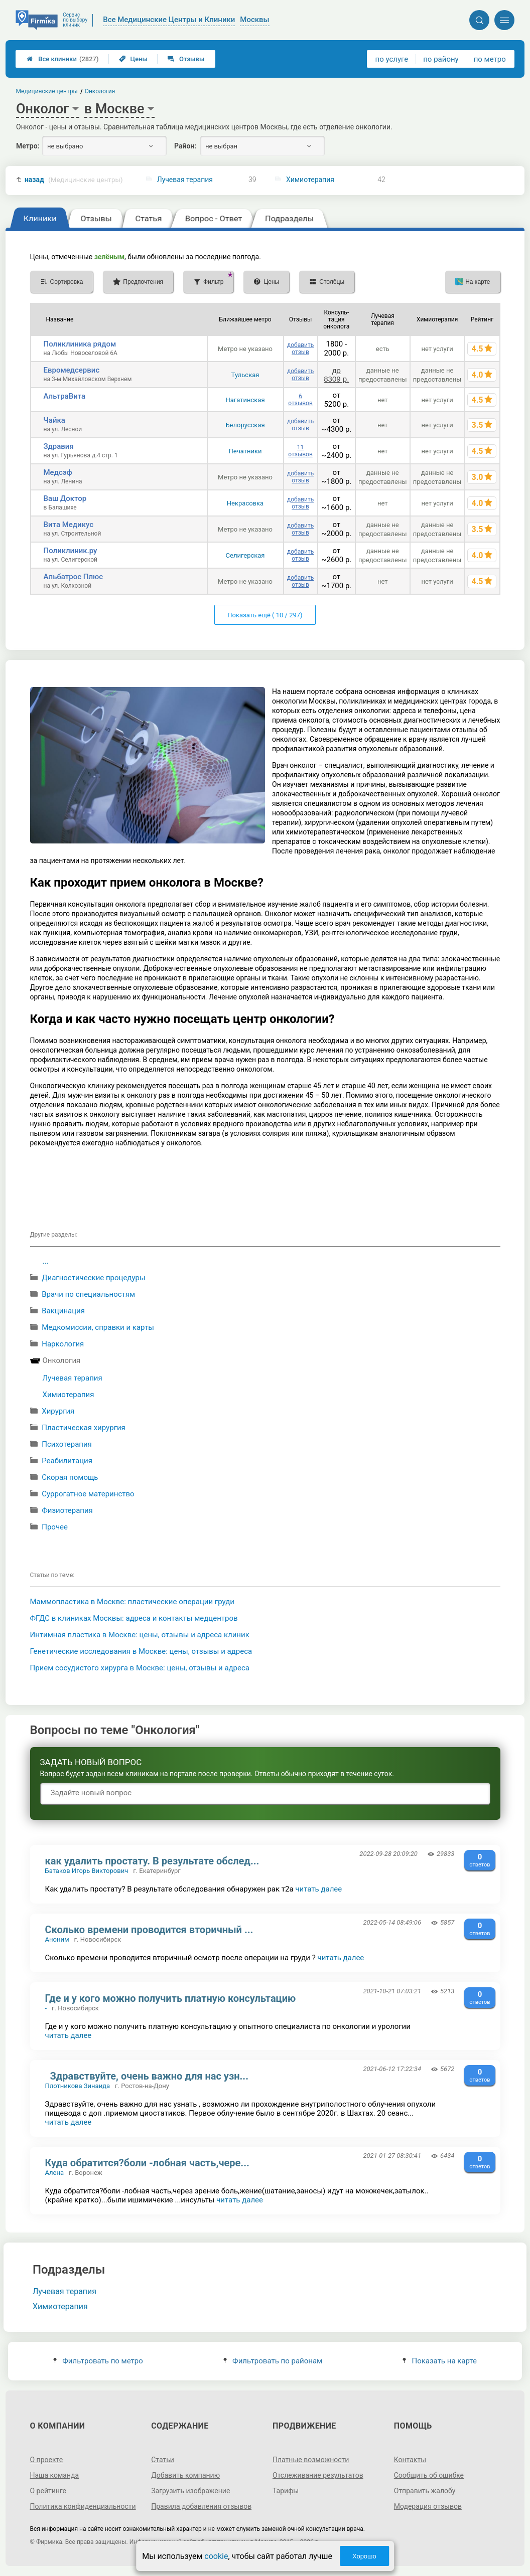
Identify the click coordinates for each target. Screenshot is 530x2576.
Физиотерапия (67, 1510)
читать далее (318, 1889)
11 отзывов (300, 451)
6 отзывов (300, 400)
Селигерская (245, 555)
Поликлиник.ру (70, 550)
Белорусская (244, 425)
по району (440, 59)
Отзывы (186, 59)
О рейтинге (48, 2491)
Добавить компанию (185, 2475)
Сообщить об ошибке (429, 2475)
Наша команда (54, 2475)
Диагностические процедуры (93, 1277)
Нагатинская (244, 400)
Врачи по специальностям (88, 1294)
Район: (185, 146)
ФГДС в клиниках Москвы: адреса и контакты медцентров (134, 1618)
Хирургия (58, 1411)
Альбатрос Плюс (73, 576)
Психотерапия (67, 1444)
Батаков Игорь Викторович (86, 1870)
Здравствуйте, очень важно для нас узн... (146, 2076)
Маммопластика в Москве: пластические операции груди (132, 1601)
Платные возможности (311, 2460)
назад (74, 180)
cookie (216, 2556)
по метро (490, 59)
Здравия (59, 446)
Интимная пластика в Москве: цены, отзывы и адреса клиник (139, 1634)
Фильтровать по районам (272, 2360)
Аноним (57, 1939)
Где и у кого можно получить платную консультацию (170, 1998)
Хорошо (364, 2556)
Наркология (63, 1343)
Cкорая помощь (70, 1477)
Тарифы (286, 2491)
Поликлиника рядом (80, 344)
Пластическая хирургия (83, 1427)
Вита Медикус (69, 524)
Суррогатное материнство (88, 1493)
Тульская (245, 375)
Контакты (410, 2460)
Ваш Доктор (65, 498)
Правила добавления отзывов (201, 2506)
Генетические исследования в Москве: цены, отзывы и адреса (141, 1651)
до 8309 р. (336, 374)
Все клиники (62, 59)
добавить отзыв (300, 348)
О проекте (46, 2460)
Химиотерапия (310, 179)
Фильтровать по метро (98, 2360)
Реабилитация (67, 1460)
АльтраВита (65, 396)
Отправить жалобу (425, 2491)
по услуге (392, 59)
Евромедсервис (72, 370)
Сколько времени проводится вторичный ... (149, 1930)
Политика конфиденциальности (83, 2506)
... (46, 1261)
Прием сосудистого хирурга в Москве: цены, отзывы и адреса (140, 1667)
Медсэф (58, 472)
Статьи (162, 2460)
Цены (133, 59)
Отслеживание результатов (318, 2475)
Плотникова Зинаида (77, 2086)
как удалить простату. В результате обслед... (152, 1861)
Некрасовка (245, 503)
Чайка (54, 420)
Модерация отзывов (428, 2506)
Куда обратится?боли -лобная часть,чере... (147, 2163)
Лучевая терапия (185, 179)
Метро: (27, 146)
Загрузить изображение (190, 2491)
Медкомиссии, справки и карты (98, 1327)
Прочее (55, 1526)
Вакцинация (63, 1310)
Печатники (245, 451)
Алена (54, 2172)
